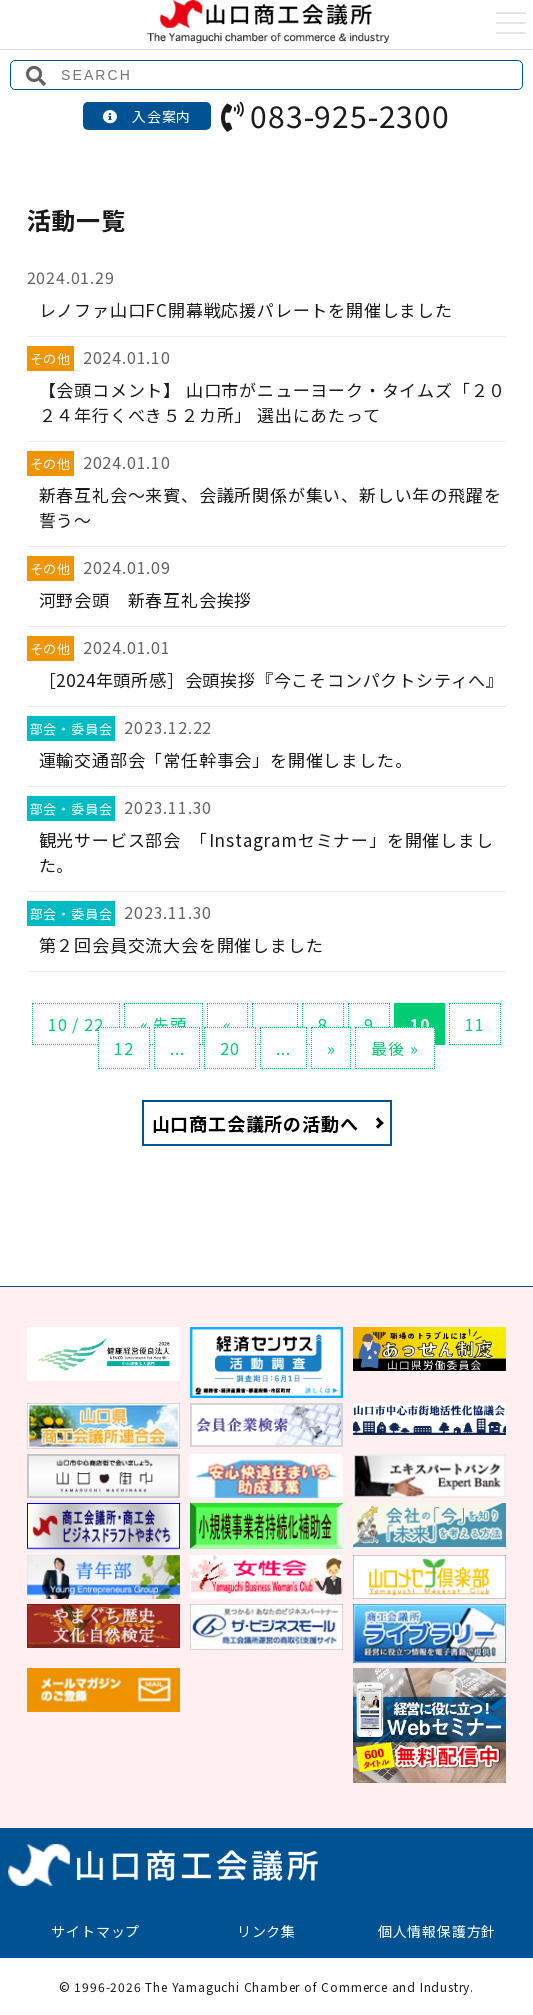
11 (475, 1024)
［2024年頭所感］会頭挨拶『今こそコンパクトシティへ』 (271, 679)
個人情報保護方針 (437, 1931)
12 (124, 1048)
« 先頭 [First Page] (163, 1024)
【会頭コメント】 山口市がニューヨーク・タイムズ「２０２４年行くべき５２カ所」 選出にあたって (273, 402)
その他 (50, 358)
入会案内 (147, 116)
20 (230, 1048)
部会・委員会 (71, 728)
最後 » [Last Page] (394, 1048)
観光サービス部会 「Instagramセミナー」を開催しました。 (266, 852)
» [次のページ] (331, 1048)
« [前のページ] (227, 1024)
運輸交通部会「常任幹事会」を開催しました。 (226, 759)
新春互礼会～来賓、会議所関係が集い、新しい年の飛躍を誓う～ (270, 507)
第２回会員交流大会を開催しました (181, 944)
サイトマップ (95, 1931)
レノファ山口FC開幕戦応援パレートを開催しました (246, 309)
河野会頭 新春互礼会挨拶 (146, 599)
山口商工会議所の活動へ (255, 1123)
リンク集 (266, 1931)
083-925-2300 (335, 115)
